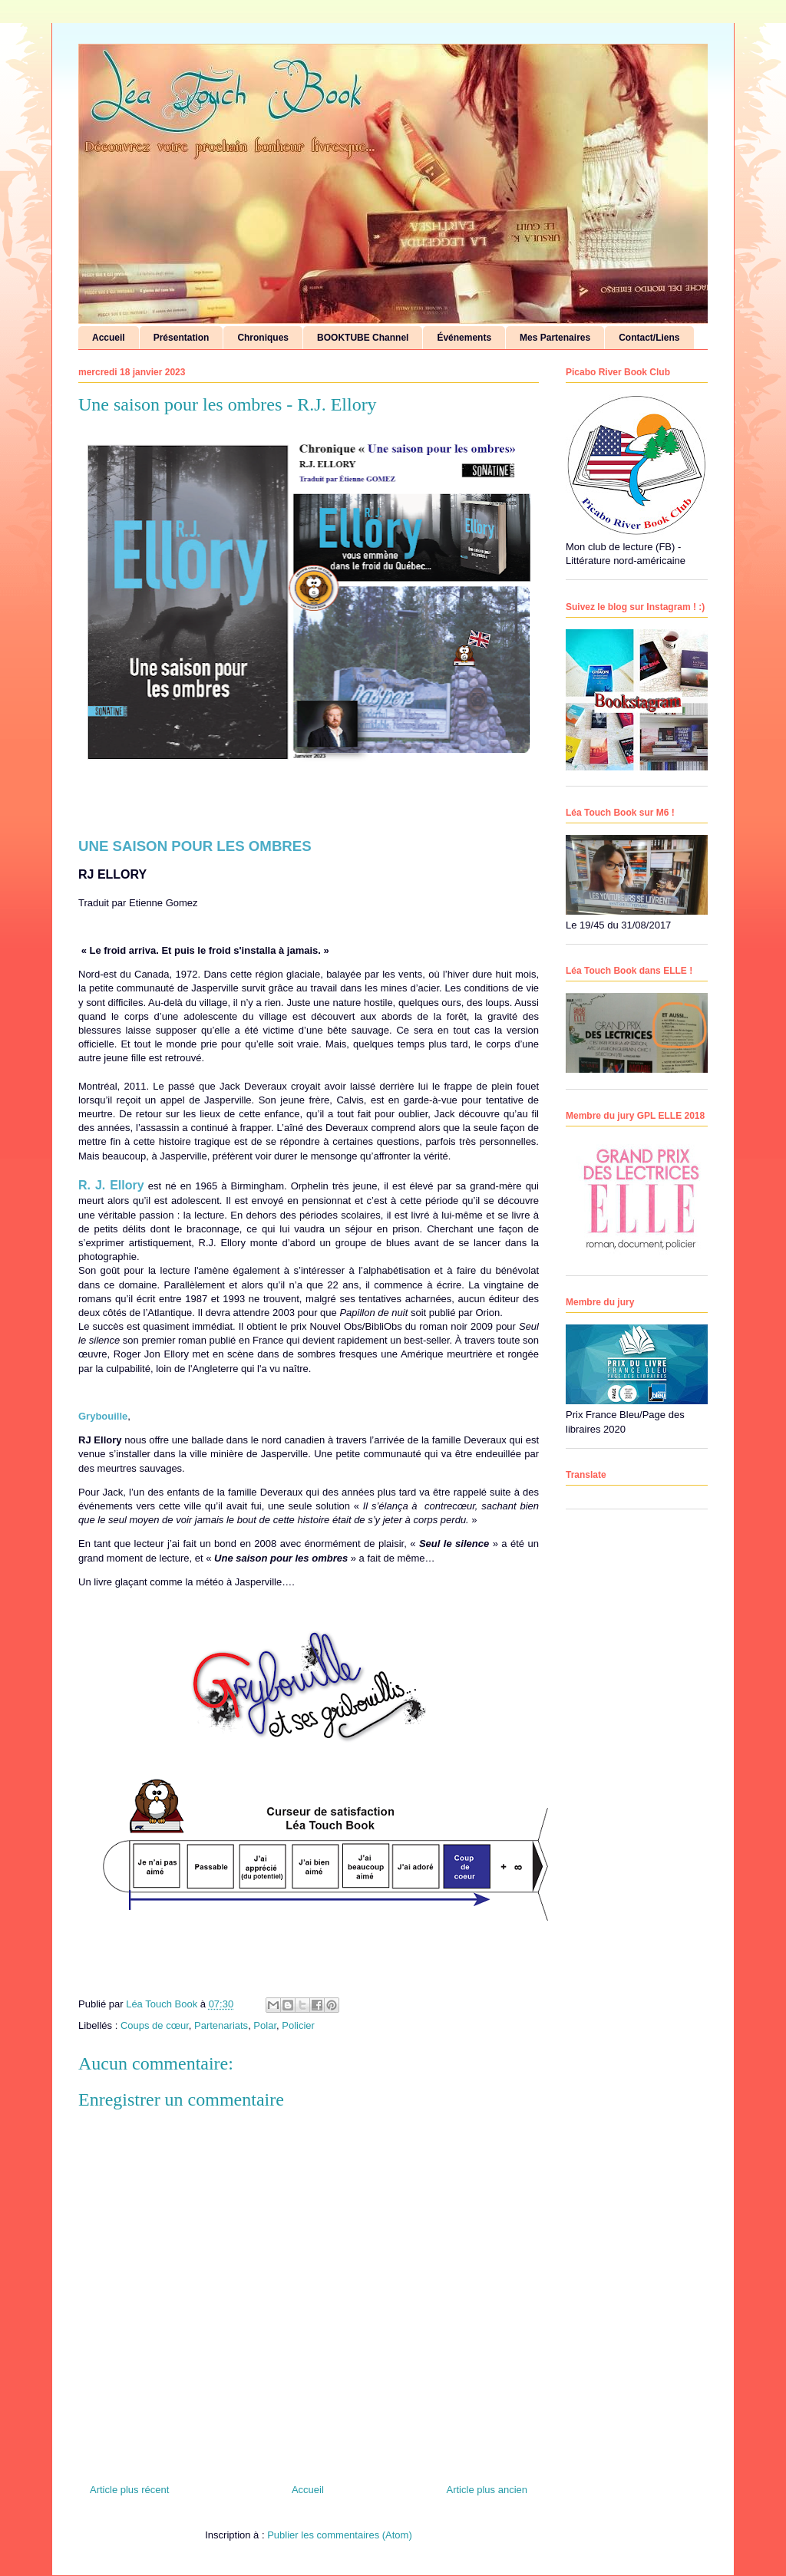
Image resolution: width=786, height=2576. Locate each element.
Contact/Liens (649, 337)
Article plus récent (129, 2489)
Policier (298, 2025)
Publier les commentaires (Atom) (339, 2535)
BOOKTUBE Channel (362, 337)
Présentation (182, 337)
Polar (264, 2025)
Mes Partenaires (555, 337)
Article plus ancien (487, 2489)
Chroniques (263, 337)
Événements (464, 337)
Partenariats (221, 2025)
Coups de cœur (155, 2025)
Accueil (108, 337)
